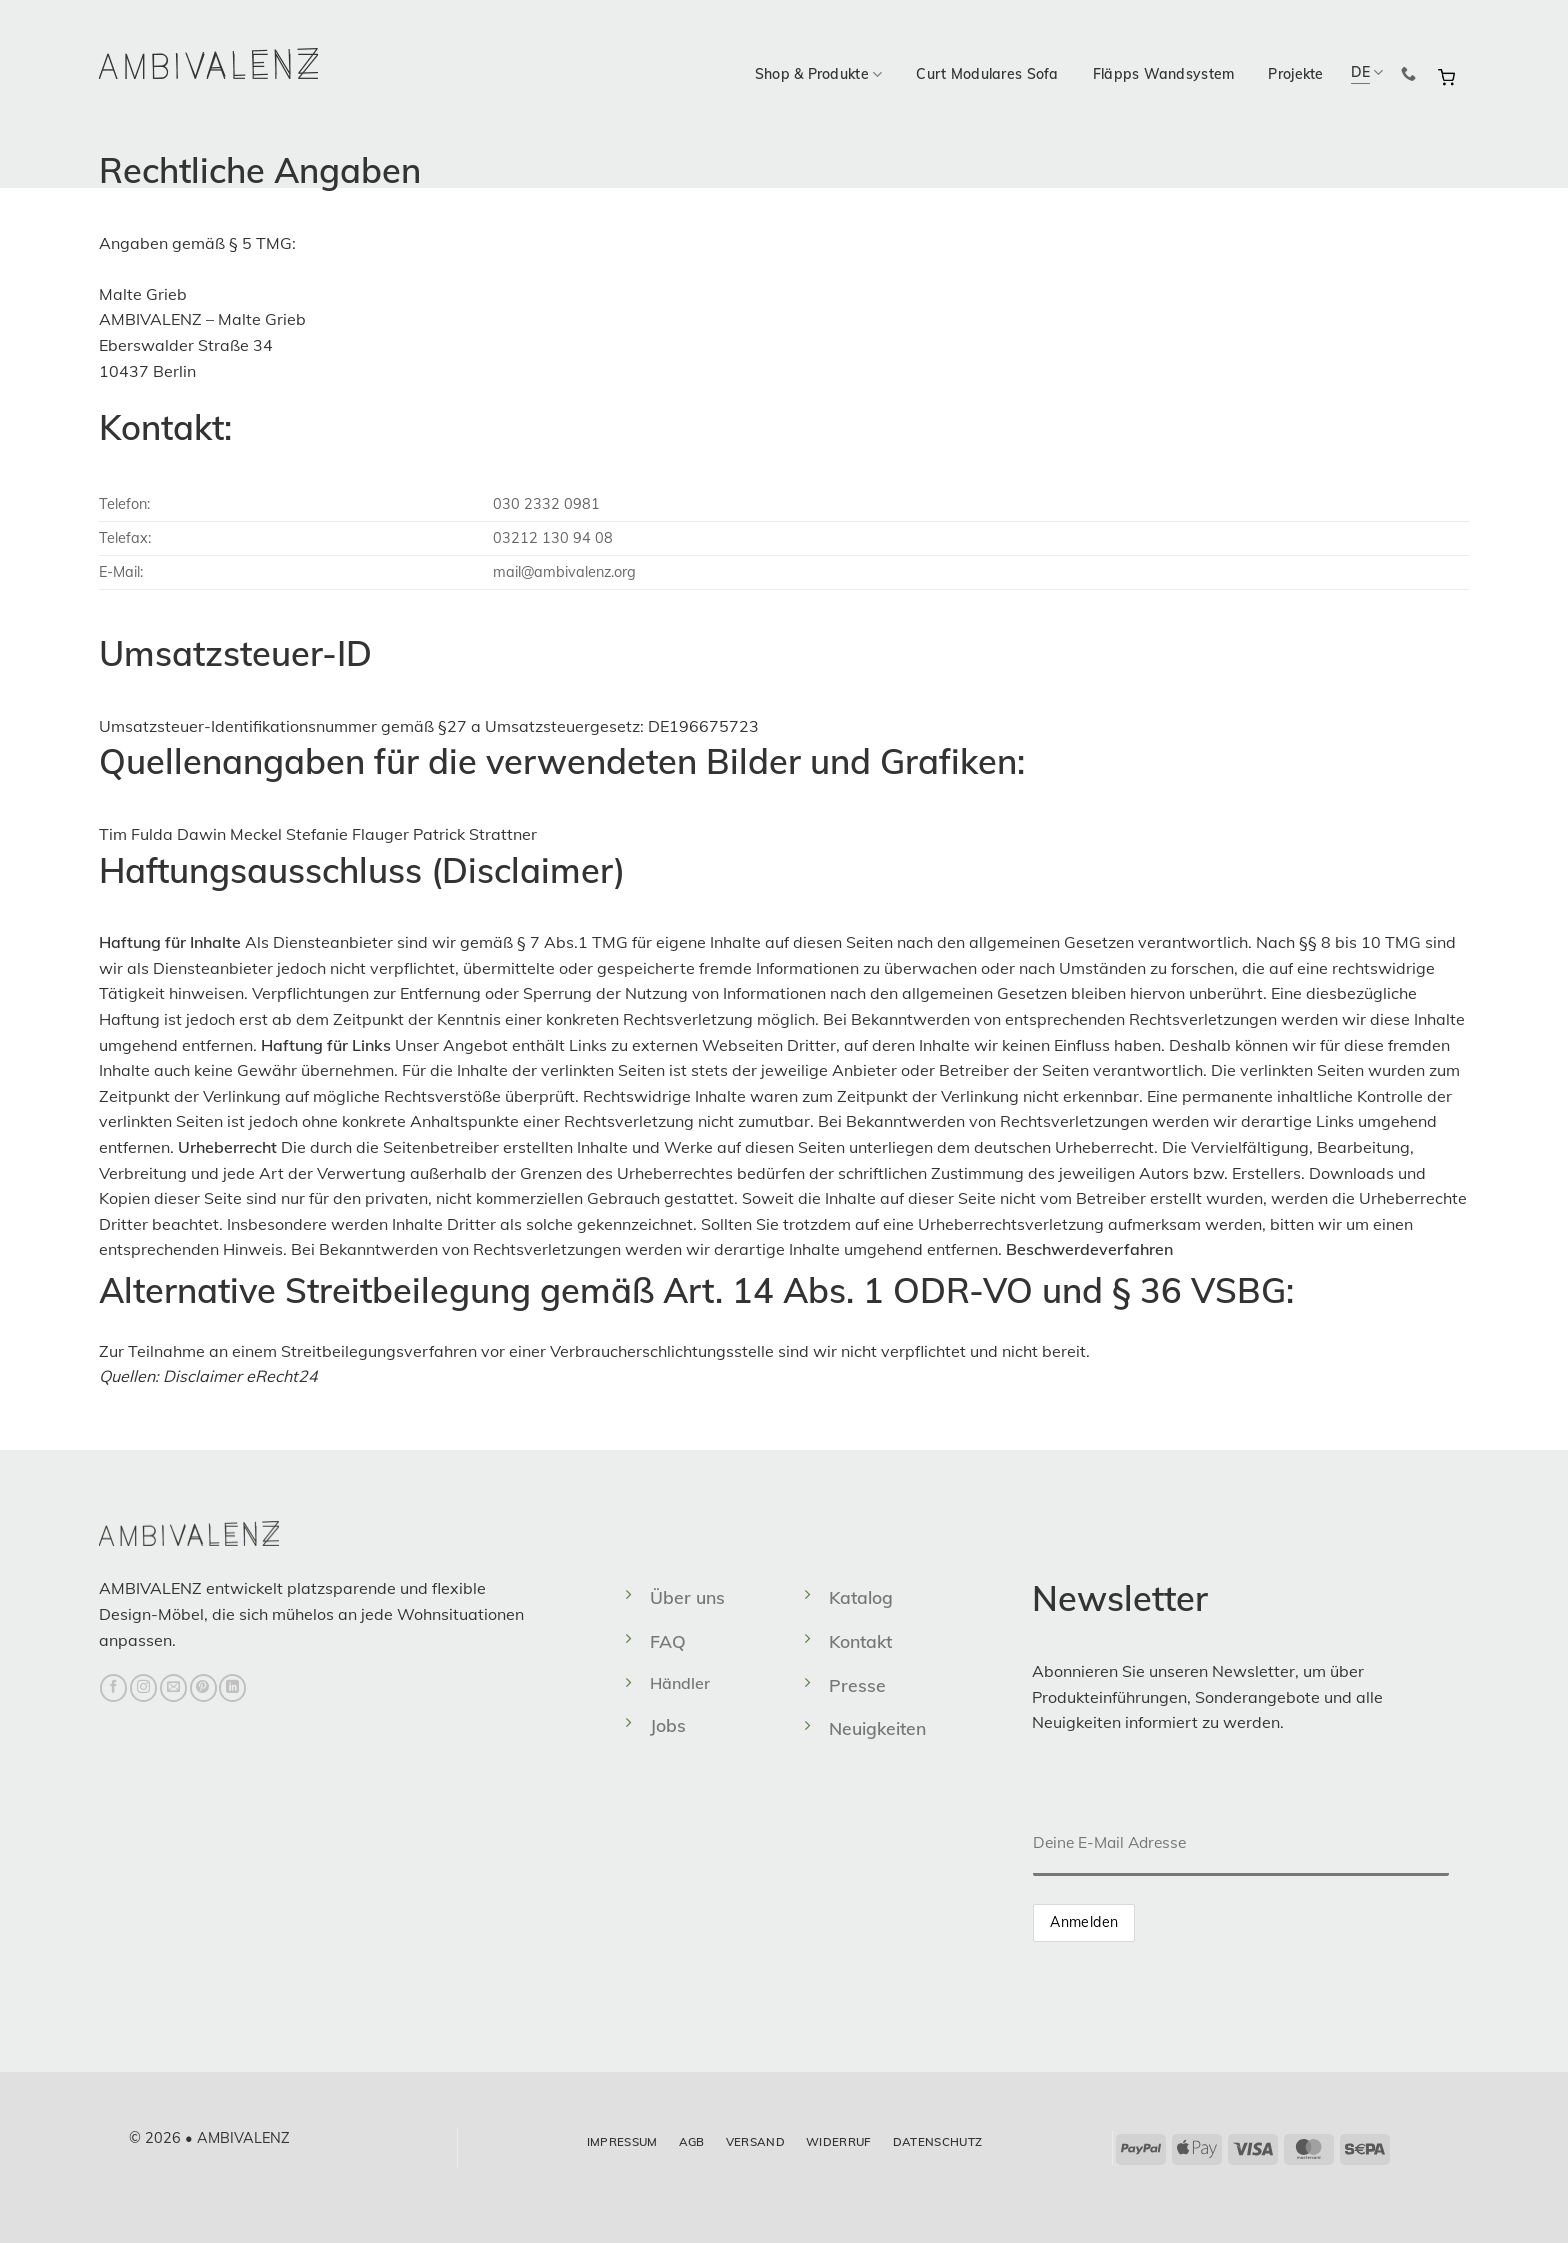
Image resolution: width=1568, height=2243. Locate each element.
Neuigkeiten (877, 1728)
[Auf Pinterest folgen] (203, 1688)
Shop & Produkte (819, 74)
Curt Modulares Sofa (987, 74)
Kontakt (860, 1641)
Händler (680, 1683)
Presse (857, 1685)
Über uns (687, 1597)
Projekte (1295, 74)
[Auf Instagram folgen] (143, 1688)
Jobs (668, 1725)
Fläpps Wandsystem (1164, 74)
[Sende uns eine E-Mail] (173, 1688)
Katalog (861, 1597)
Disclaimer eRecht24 (240, 1376)
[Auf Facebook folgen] (113, 1688)
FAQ (668, 1641)
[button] (1446, 74)
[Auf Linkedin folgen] (232, 1688)
